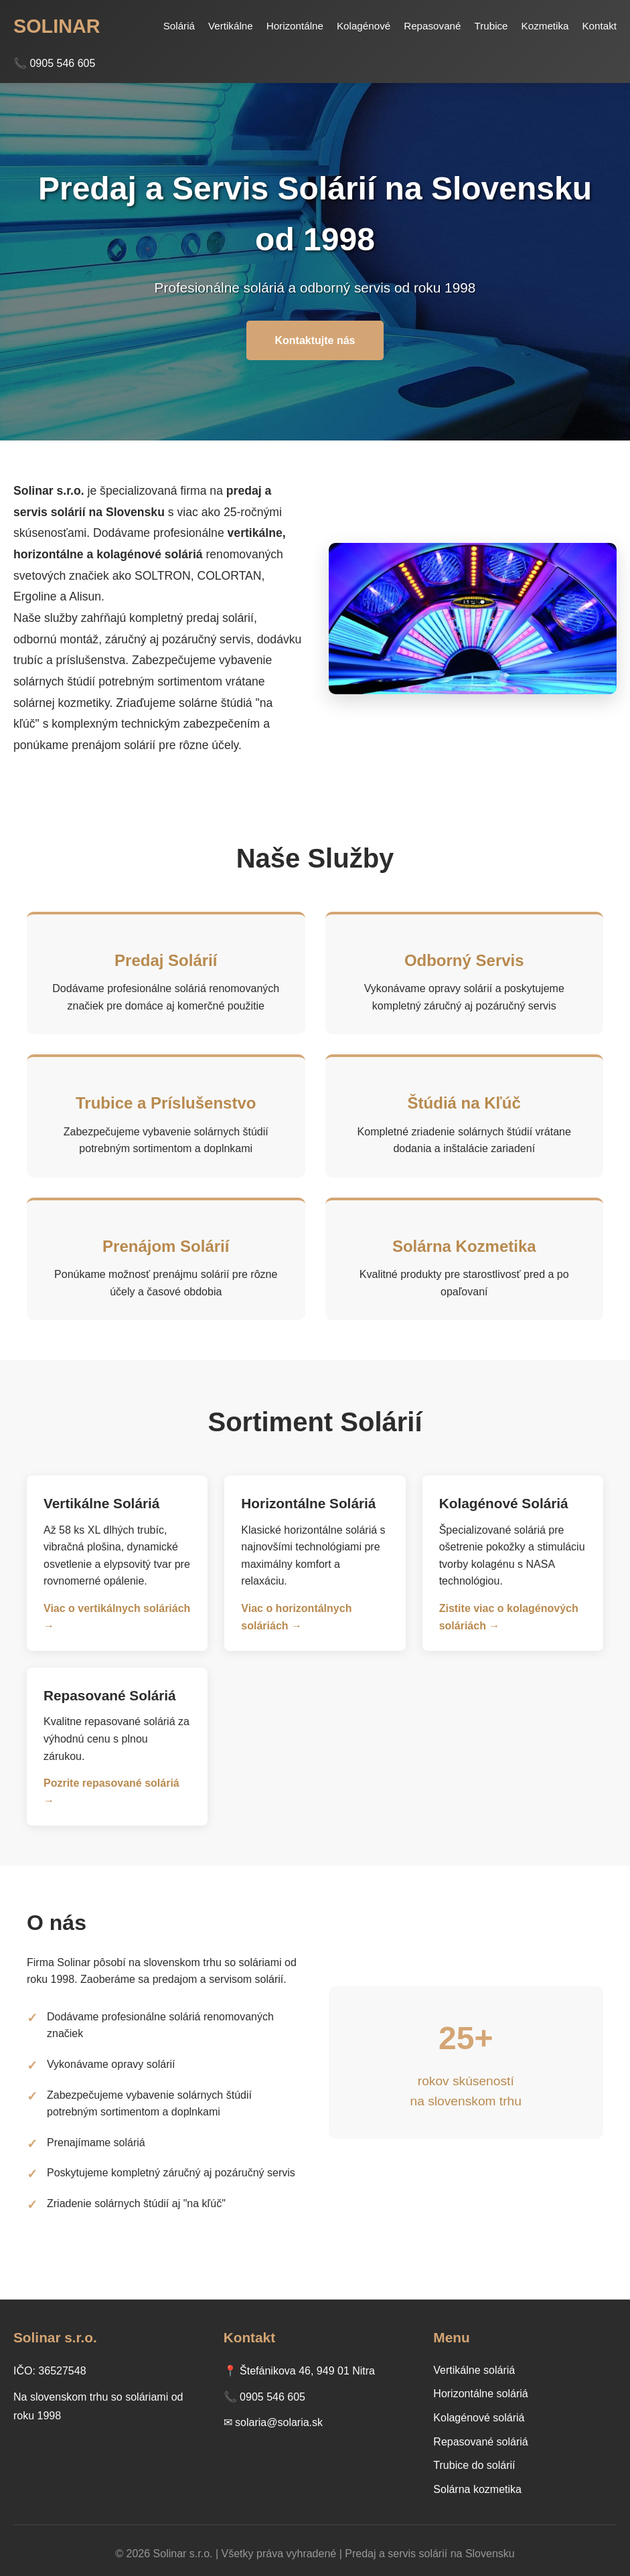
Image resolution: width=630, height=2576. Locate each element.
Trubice (490, 25)
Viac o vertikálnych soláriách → (117, 1617)
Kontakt (599, 25)
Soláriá (179, 25)
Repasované (432, 25)
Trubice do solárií (474, 2465)
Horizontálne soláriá (480, 2393)
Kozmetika (545, 25)
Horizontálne (294, 25)
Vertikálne (230, 25)
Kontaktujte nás (314, 340)
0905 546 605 (272, 2397)
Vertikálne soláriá (474, 2370)
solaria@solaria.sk (279, 2422)
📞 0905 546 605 (54, 63)
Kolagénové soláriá (478, 2417)
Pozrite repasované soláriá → (111, 1791)
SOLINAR (56, 26)
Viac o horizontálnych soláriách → (296, 1617)
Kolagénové (363, 25)
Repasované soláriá (480, 2441)
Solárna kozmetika (477, 2489)
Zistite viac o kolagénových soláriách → (508, 1617)
